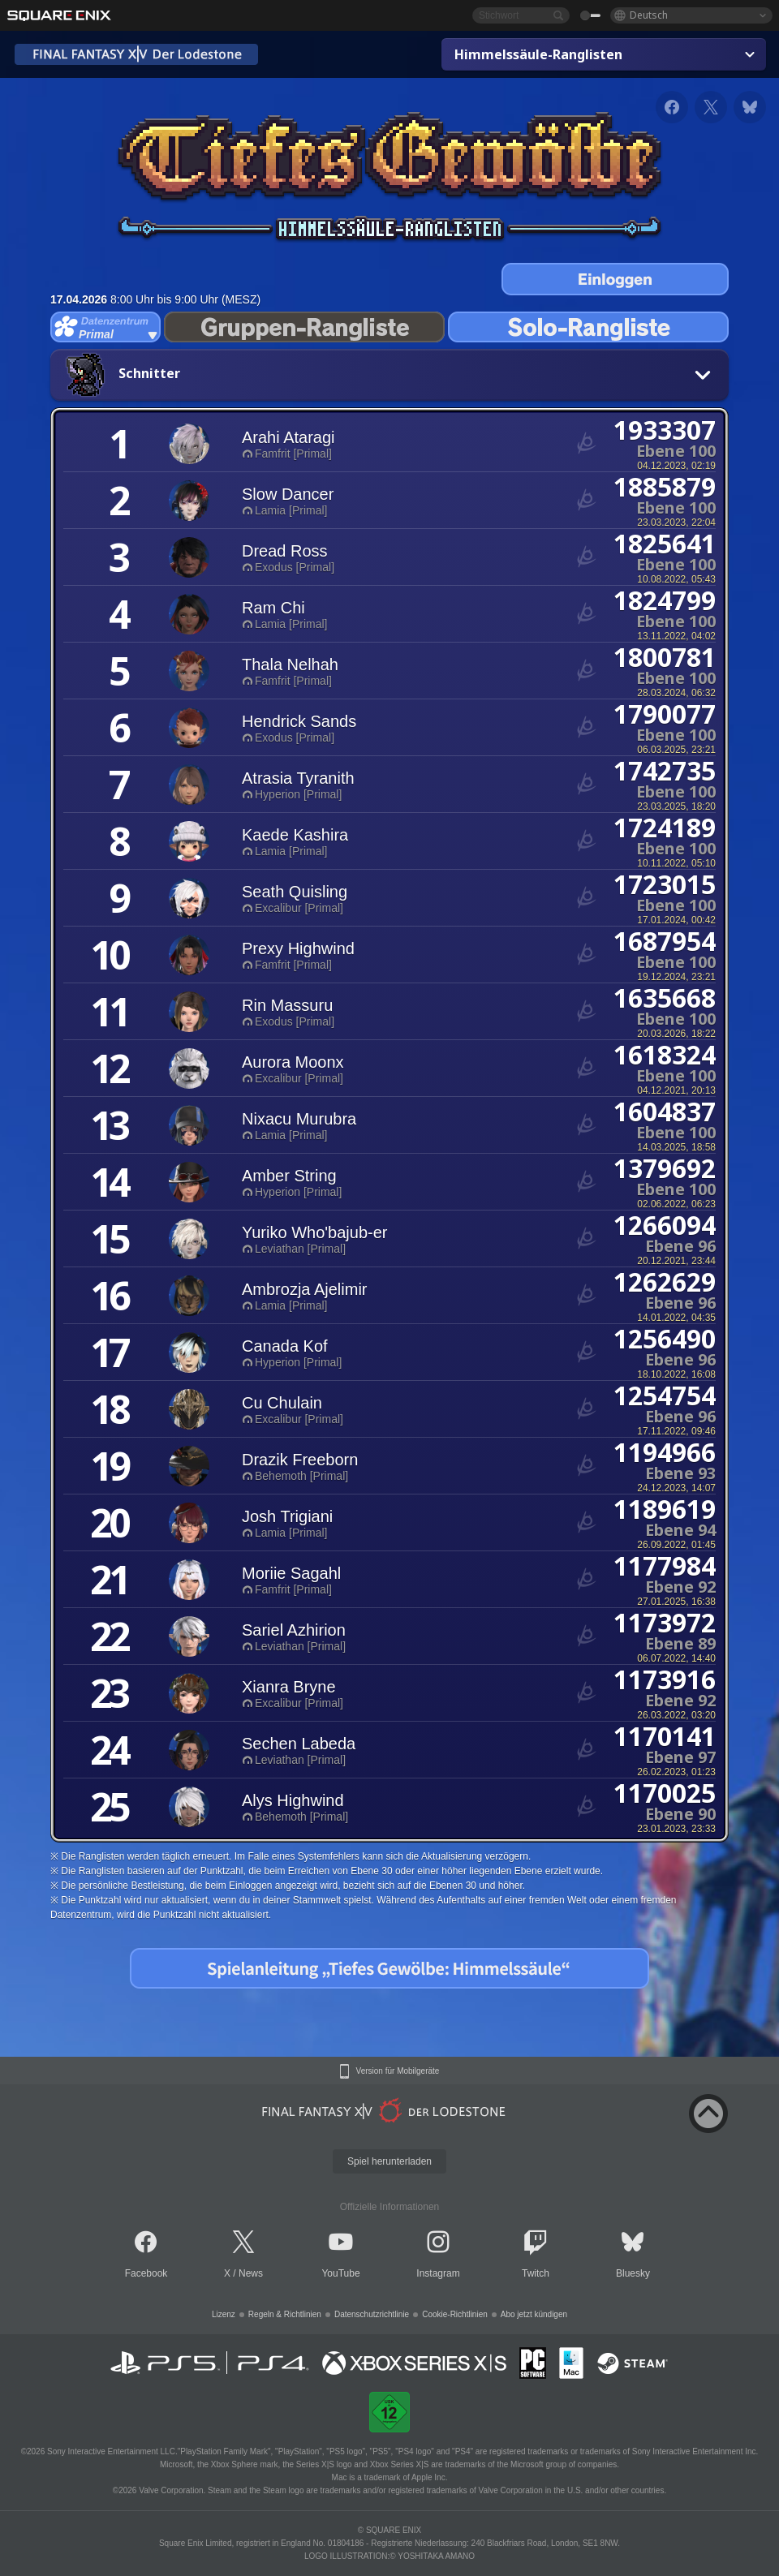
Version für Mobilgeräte (398, 2071)
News (251, 2273)
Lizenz (223, 2314)
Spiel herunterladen (389, 2161)
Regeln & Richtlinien (284, 2314)
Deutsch (649, 15)
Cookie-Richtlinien (455, 2314)
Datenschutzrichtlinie (371, 2314)
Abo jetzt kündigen (534, 2314)
